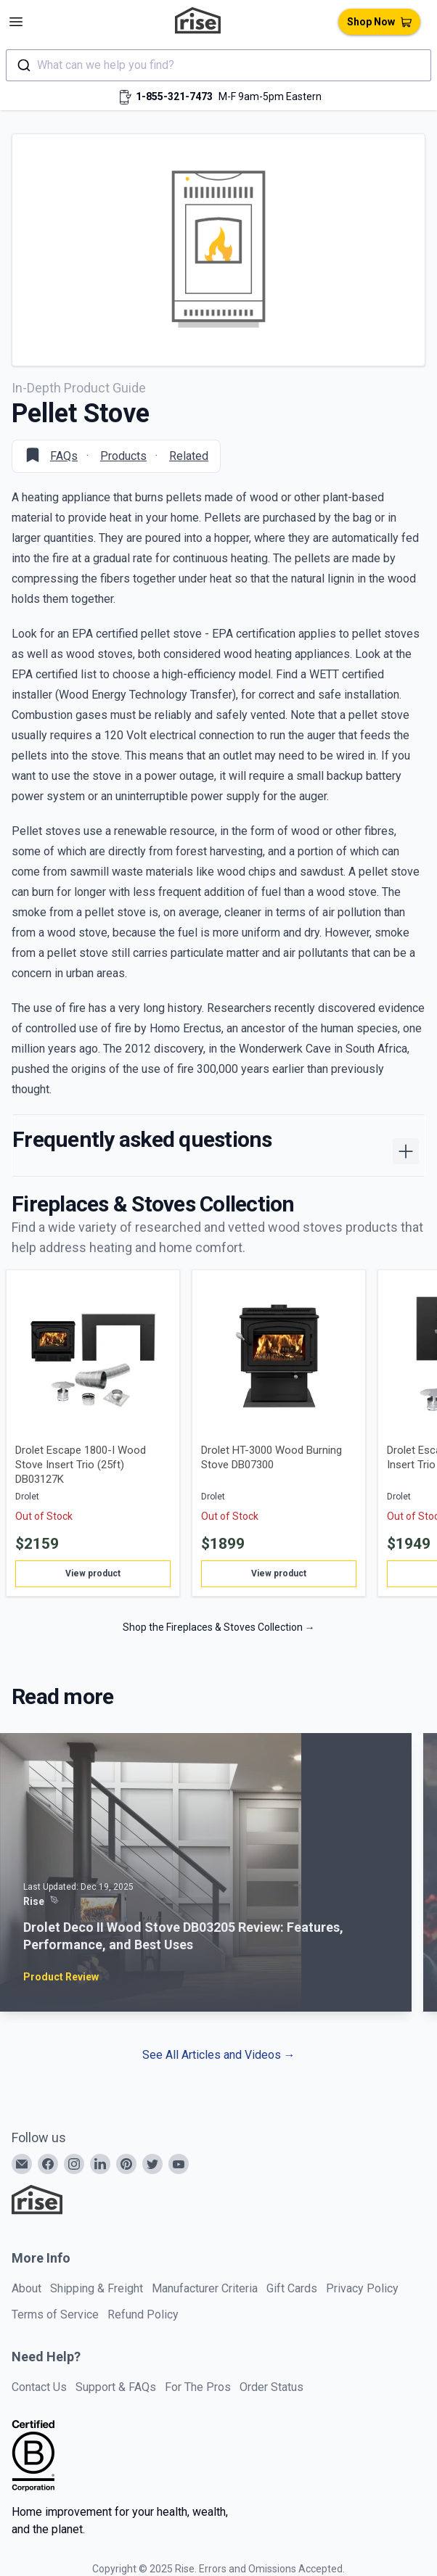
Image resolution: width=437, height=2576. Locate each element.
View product (93, 1573)
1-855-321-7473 (174, 96)
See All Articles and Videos (218, 2055)
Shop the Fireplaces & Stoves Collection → (219, 1627)
